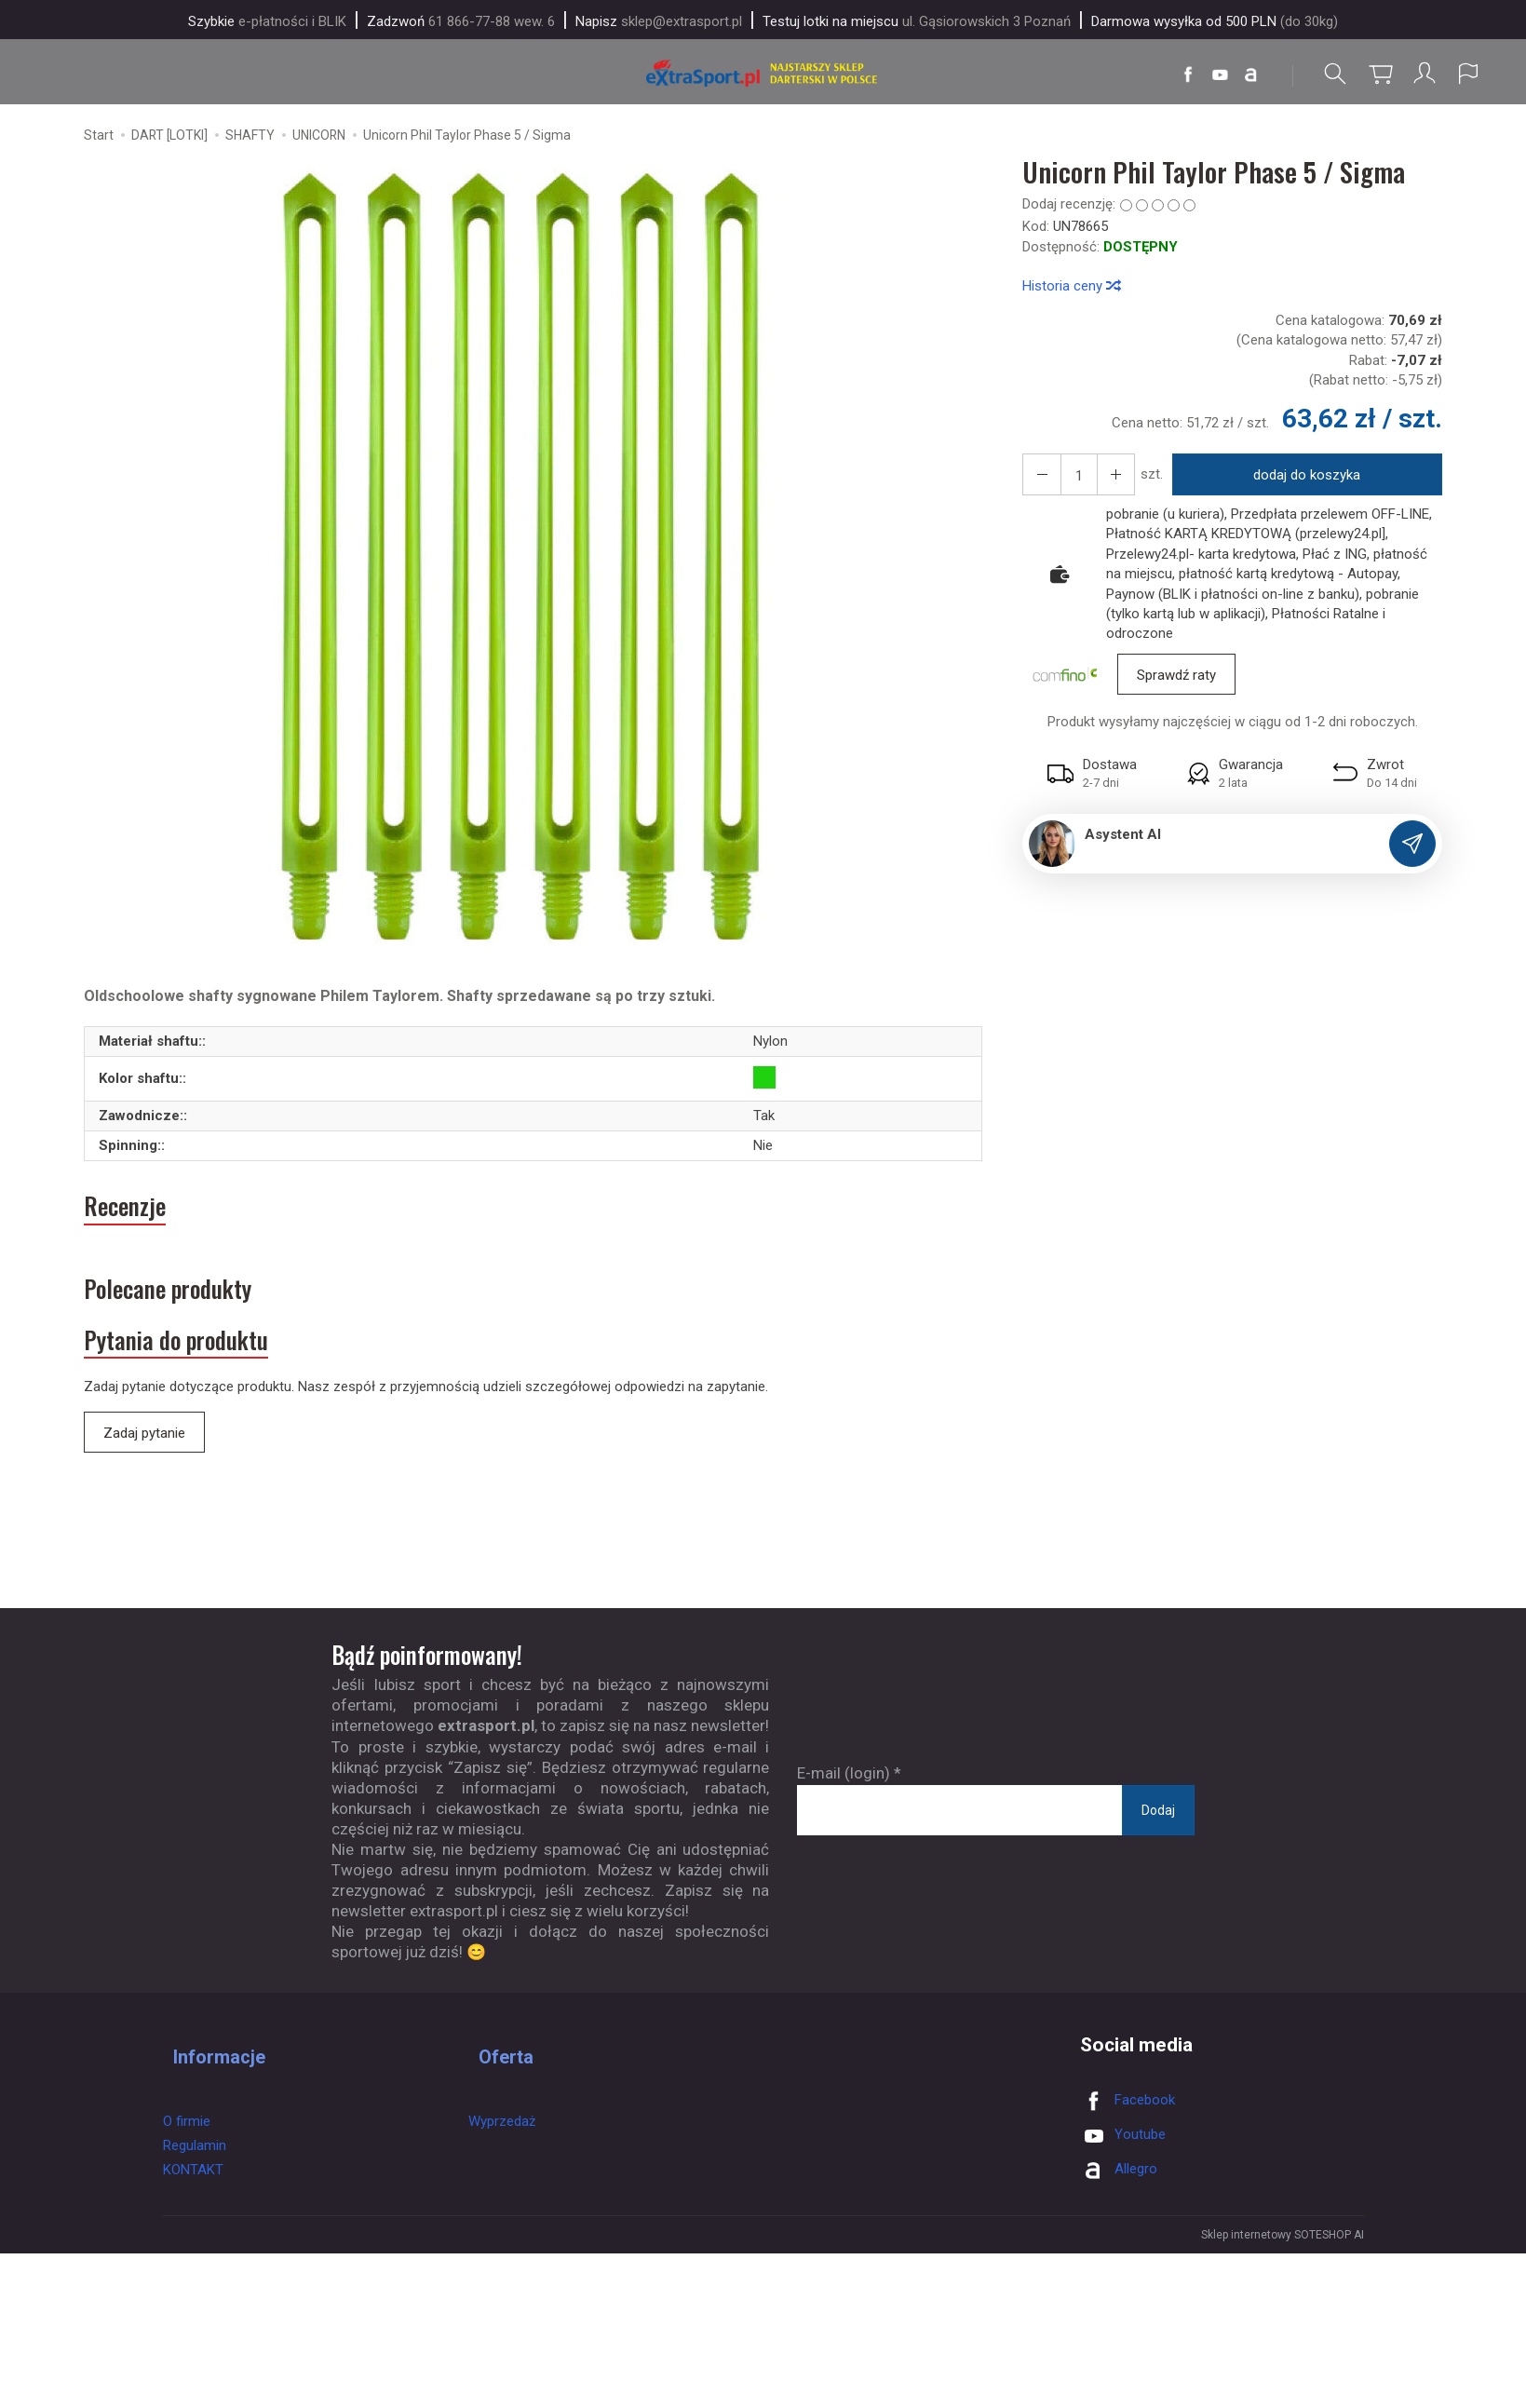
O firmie (186, 2131)
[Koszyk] (1377, 74)
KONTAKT (193, 2179)
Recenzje (135, 1216)
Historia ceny (1070, 290)
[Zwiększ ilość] (1038, 478)
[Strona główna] (762, 74)
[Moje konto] (1422, 74)
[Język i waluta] (1468, 74)
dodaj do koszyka (1300, 479)
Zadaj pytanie (144, 1468)
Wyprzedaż (501, 2131)
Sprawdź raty (1176, 679)
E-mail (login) (843, 1808)
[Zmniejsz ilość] (1105, 478)
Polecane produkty (193, 1309)
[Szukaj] (1331, 74)
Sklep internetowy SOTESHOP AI (1282, 2270)
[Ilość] (1071, 478)
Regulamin (194, 2155)
